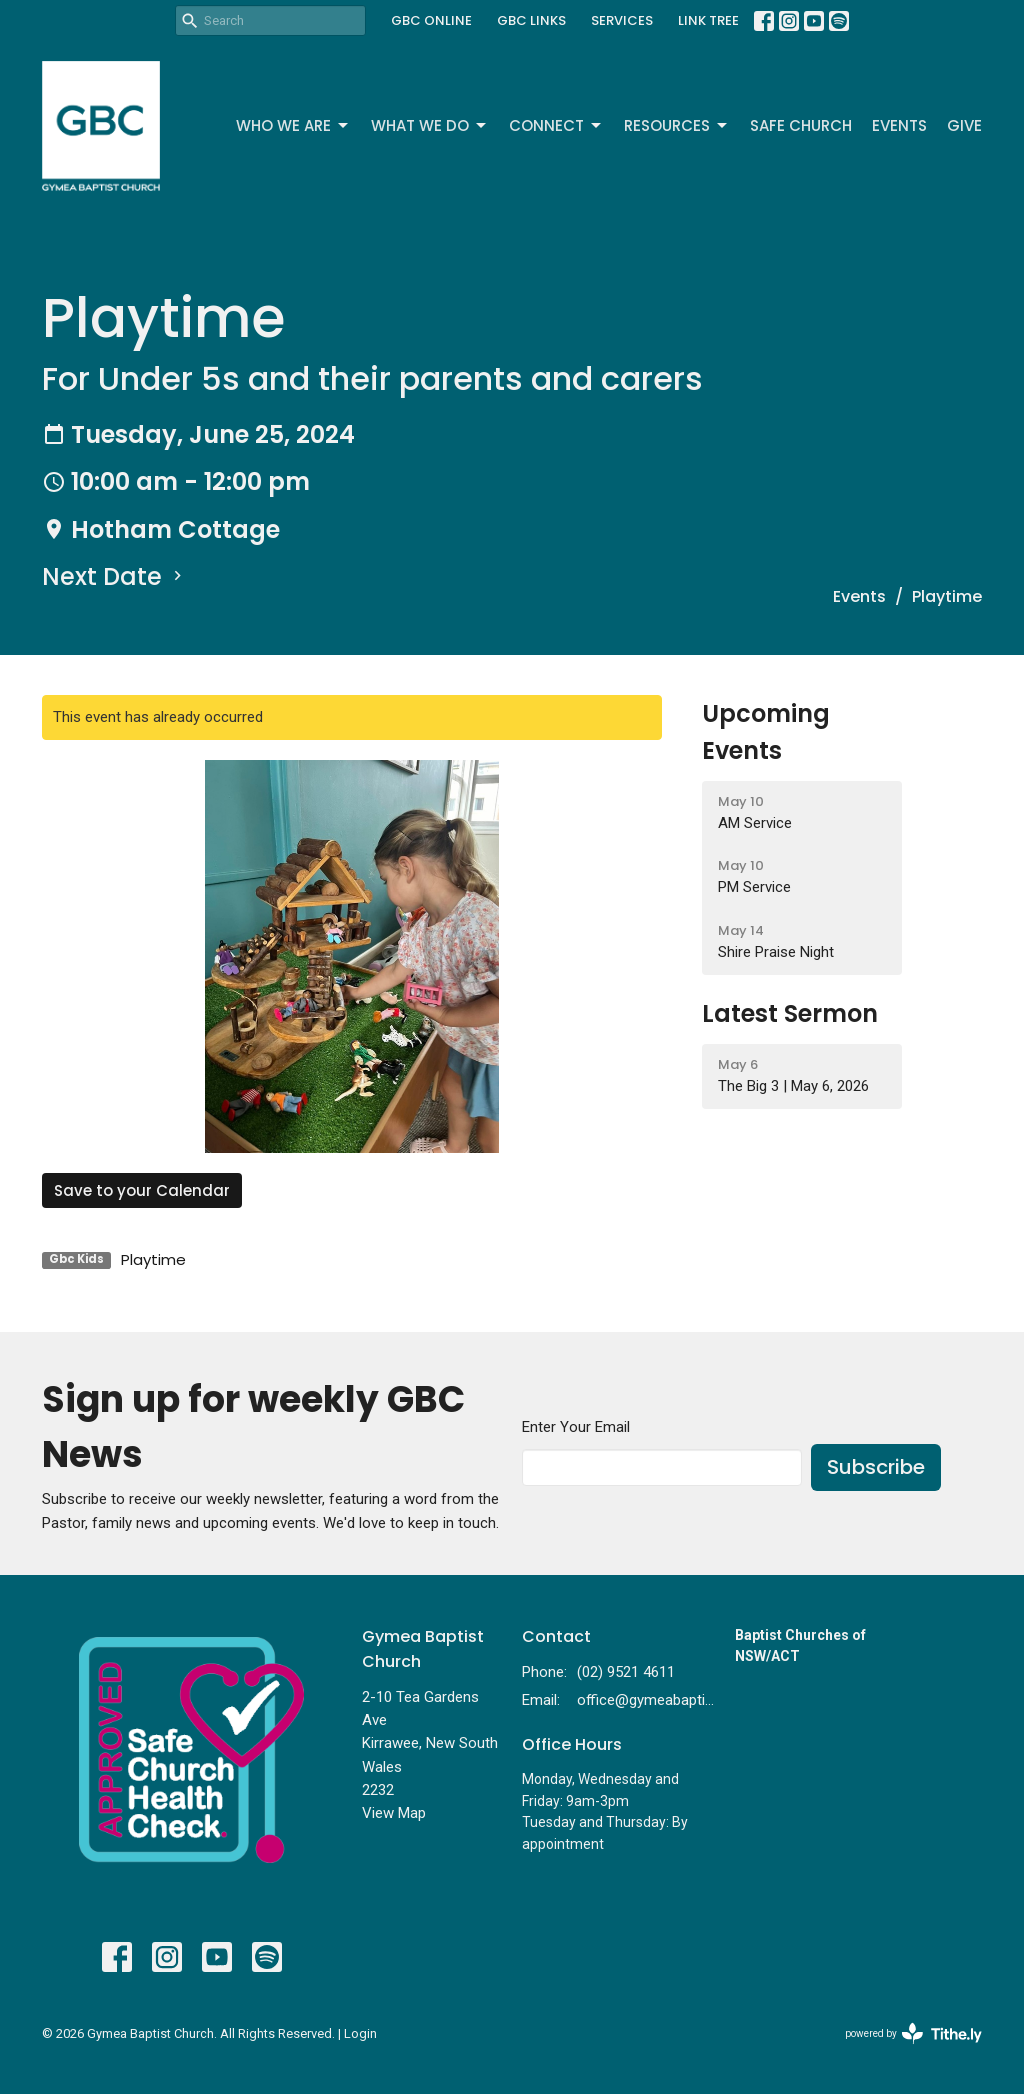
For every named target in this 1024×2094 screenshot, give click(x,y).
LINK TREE (708, 20)
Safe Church (801, 125)
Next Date (114, 576)
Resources (677, 125)
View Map (394, 1813)
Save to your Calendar (142, 1190)
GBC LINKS (531, 20)
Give (964, 125)
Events (899, 125)
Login (360, 2033)
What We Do (430, 125)
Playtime (153, 1259)
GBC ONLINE (431, 20)
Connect (556, 125)
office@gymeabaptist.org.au (646, 1700)
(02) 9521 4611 (626, 1672)
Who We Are (293, 125)
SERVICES (622, 20)
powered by (913, 2033)
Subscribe (876, 1467)
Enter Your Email (576, 1427)
